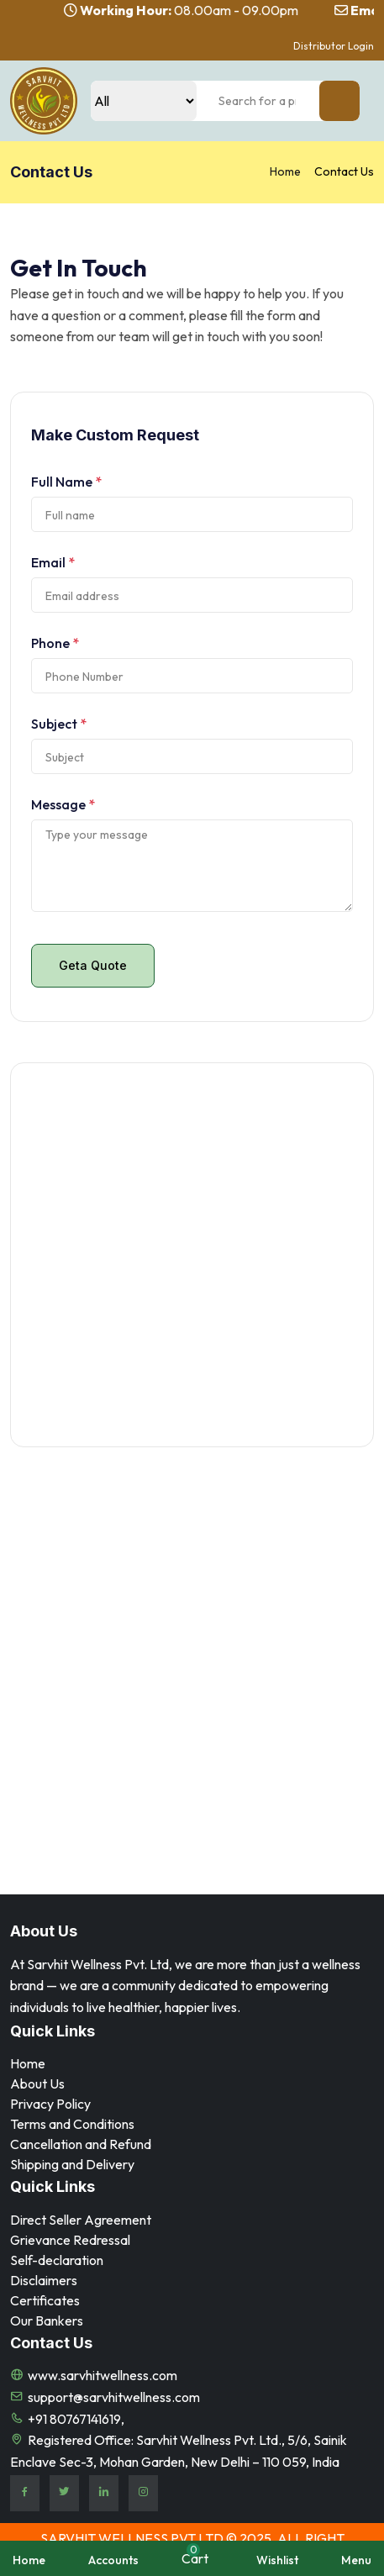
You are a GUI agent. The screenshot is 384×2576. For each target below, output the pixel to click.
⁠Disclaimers (43, 2280)
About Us (37, 2083)
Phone (55, 643)
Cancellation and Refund (80, 2144)
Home (285, 171)
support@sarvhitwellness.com (114, 2397)
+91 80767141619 (74, 2418)
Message (63, 804)
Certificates (45, 2300)
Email (53, 562)
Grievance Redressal (70, 2239)
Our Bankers (46, 2320)
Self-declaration (56, 2260)
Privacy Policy (50, 2103)
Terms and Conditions (72, 2123)
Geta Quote (93, 965)
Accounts (113, 2560)
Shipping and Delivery (72, 2164)
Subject (59, 724)
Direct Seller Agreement (80, 2219)
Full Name (66, 481)
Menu (356, 2560)
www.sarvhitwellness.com (102, 2375)
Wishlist (277, 2560)
